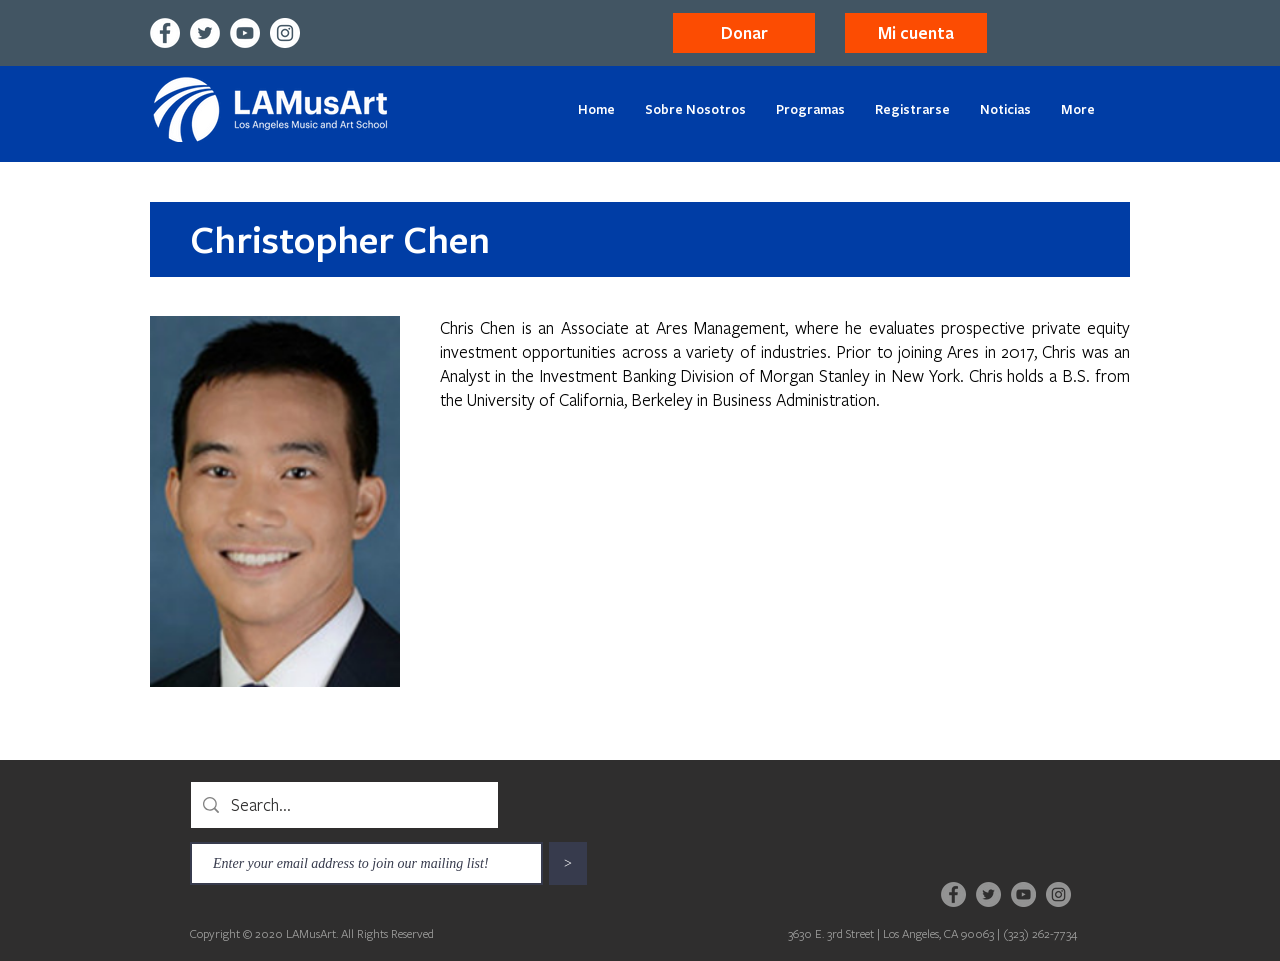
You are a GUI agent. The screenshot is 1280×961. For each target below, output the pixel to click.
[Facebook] (165, 33)
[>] (568, 863)
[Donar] (744, 33)
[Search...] (343, 805)
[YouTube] (245, 33)
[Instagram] (285, 33)
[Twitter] (205, 33)
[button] (916, 33)
